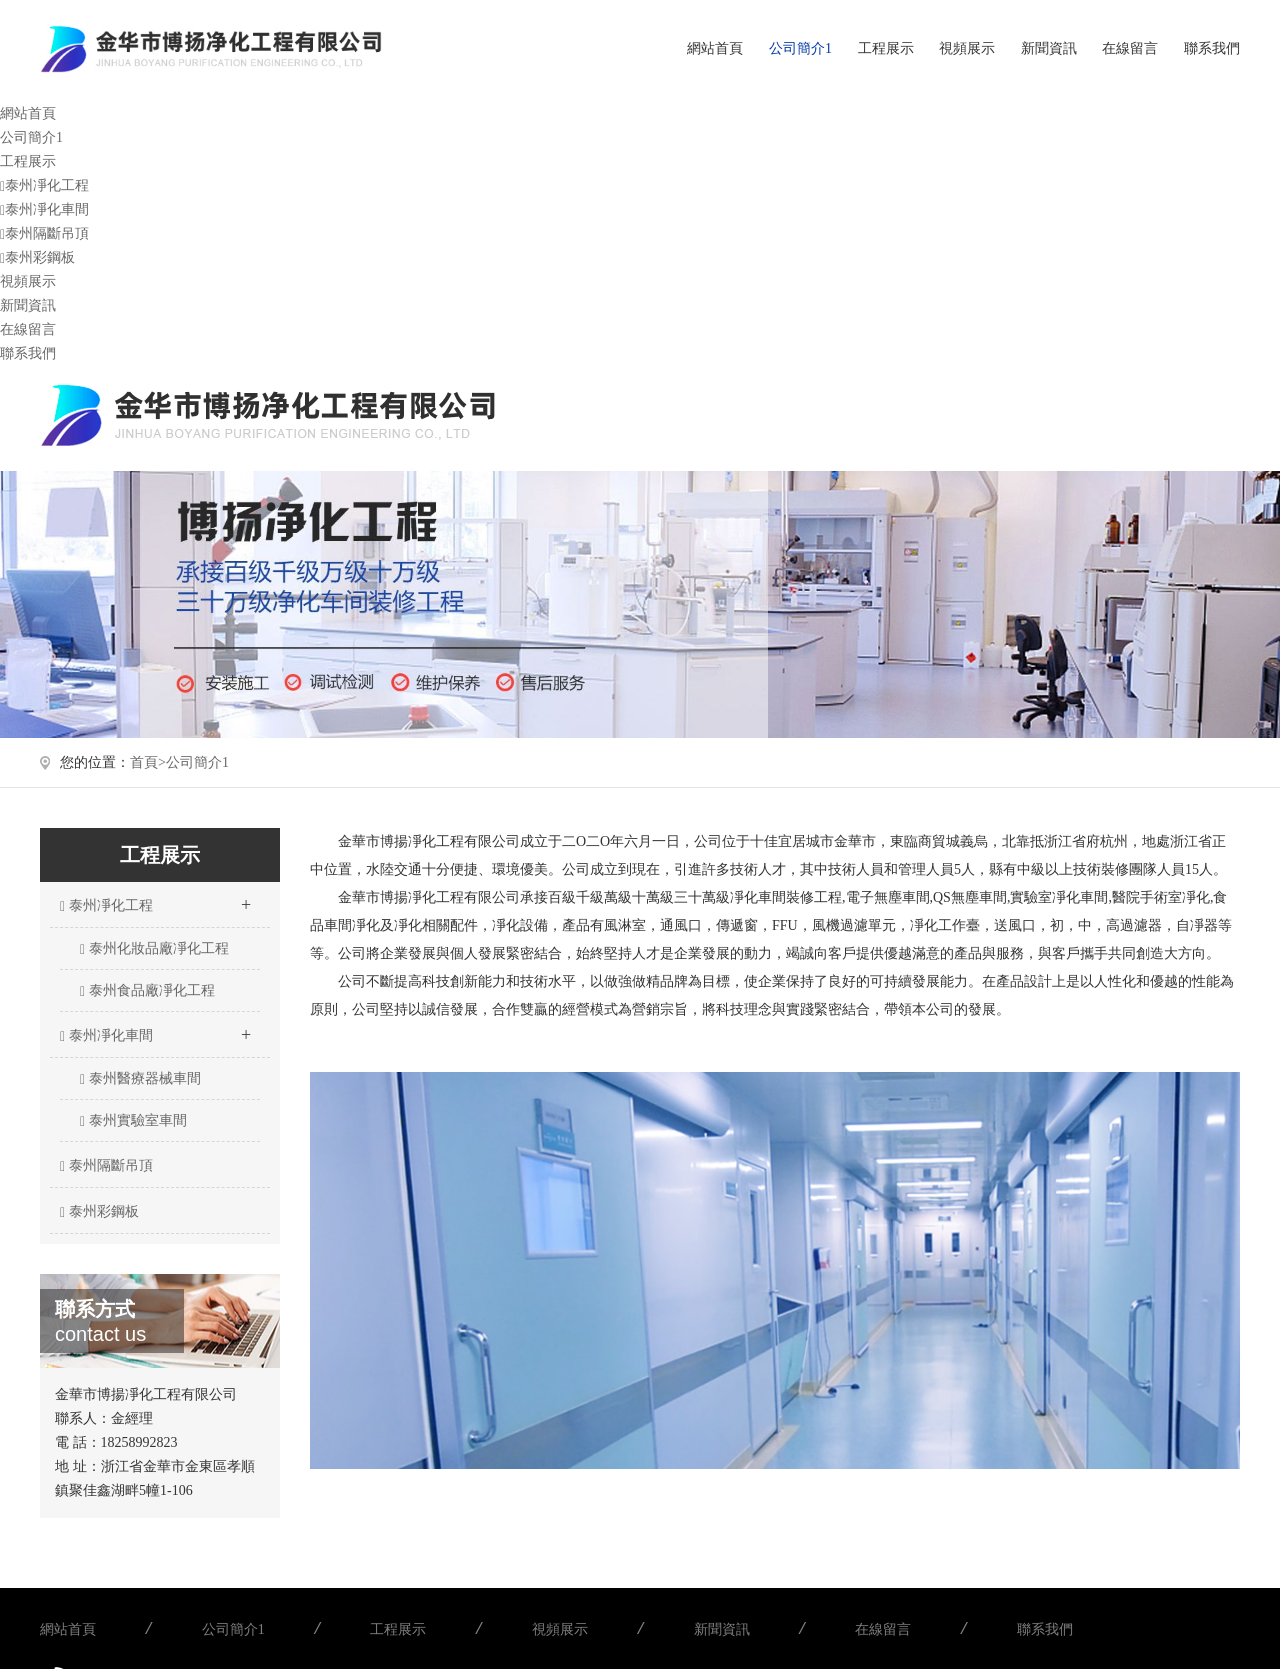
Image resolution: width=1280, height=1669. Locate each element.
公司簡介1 (800, 48)
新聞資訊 (1049, 48)
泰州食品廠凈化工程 (147, 991)
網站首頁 (715, 48)
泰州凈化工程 (44, 185)
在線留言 (1130, 48)
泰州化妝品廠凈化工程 (154, 949)
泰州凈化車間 (44, 209)
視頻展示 (967, 48)
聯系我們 (1212, 48)
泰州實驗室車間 (133, 1121)
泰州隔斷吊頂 (44, 233)
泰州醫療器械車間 (140, 1079)
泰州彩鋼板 (37, 257)
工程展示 (886, 48)
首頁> (148, 762)
